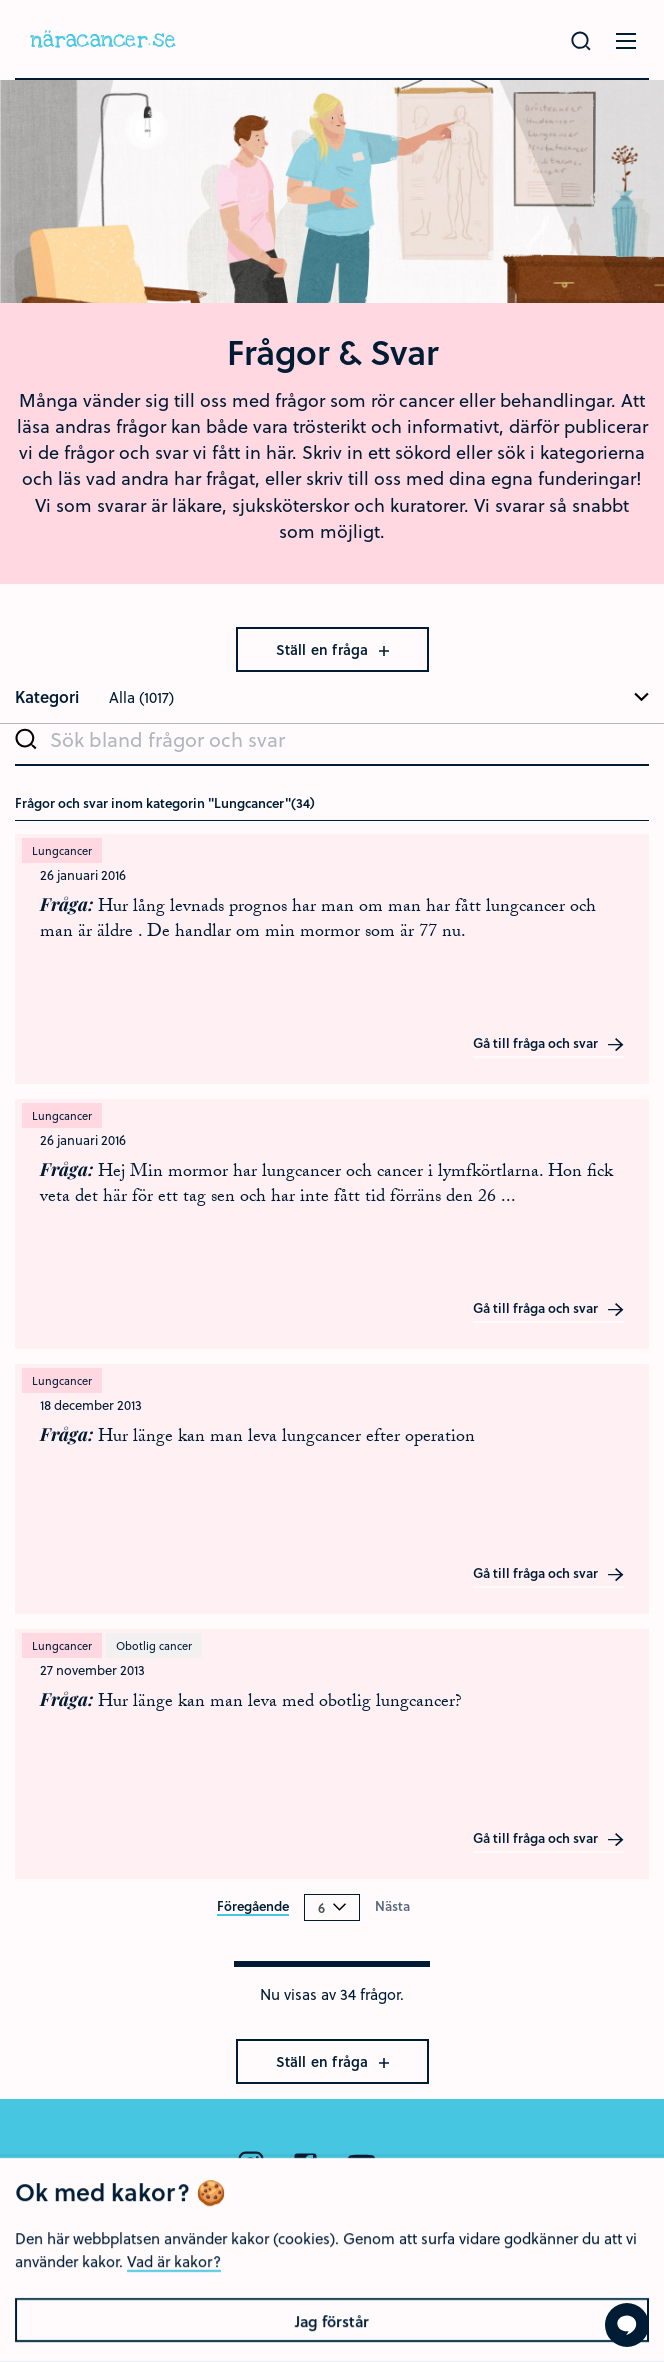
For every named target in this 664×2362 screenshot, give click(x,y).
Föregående (253, 1907)
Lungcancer (62, 850)
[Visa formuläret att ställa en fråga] (627, 2325)
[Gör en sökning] (581, 41)
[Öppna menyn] (626, 41)
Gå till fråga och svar (549, 1044)
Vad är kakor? (174, 2325)
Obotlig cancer (154, 1645)
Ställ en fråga (332, 649)
